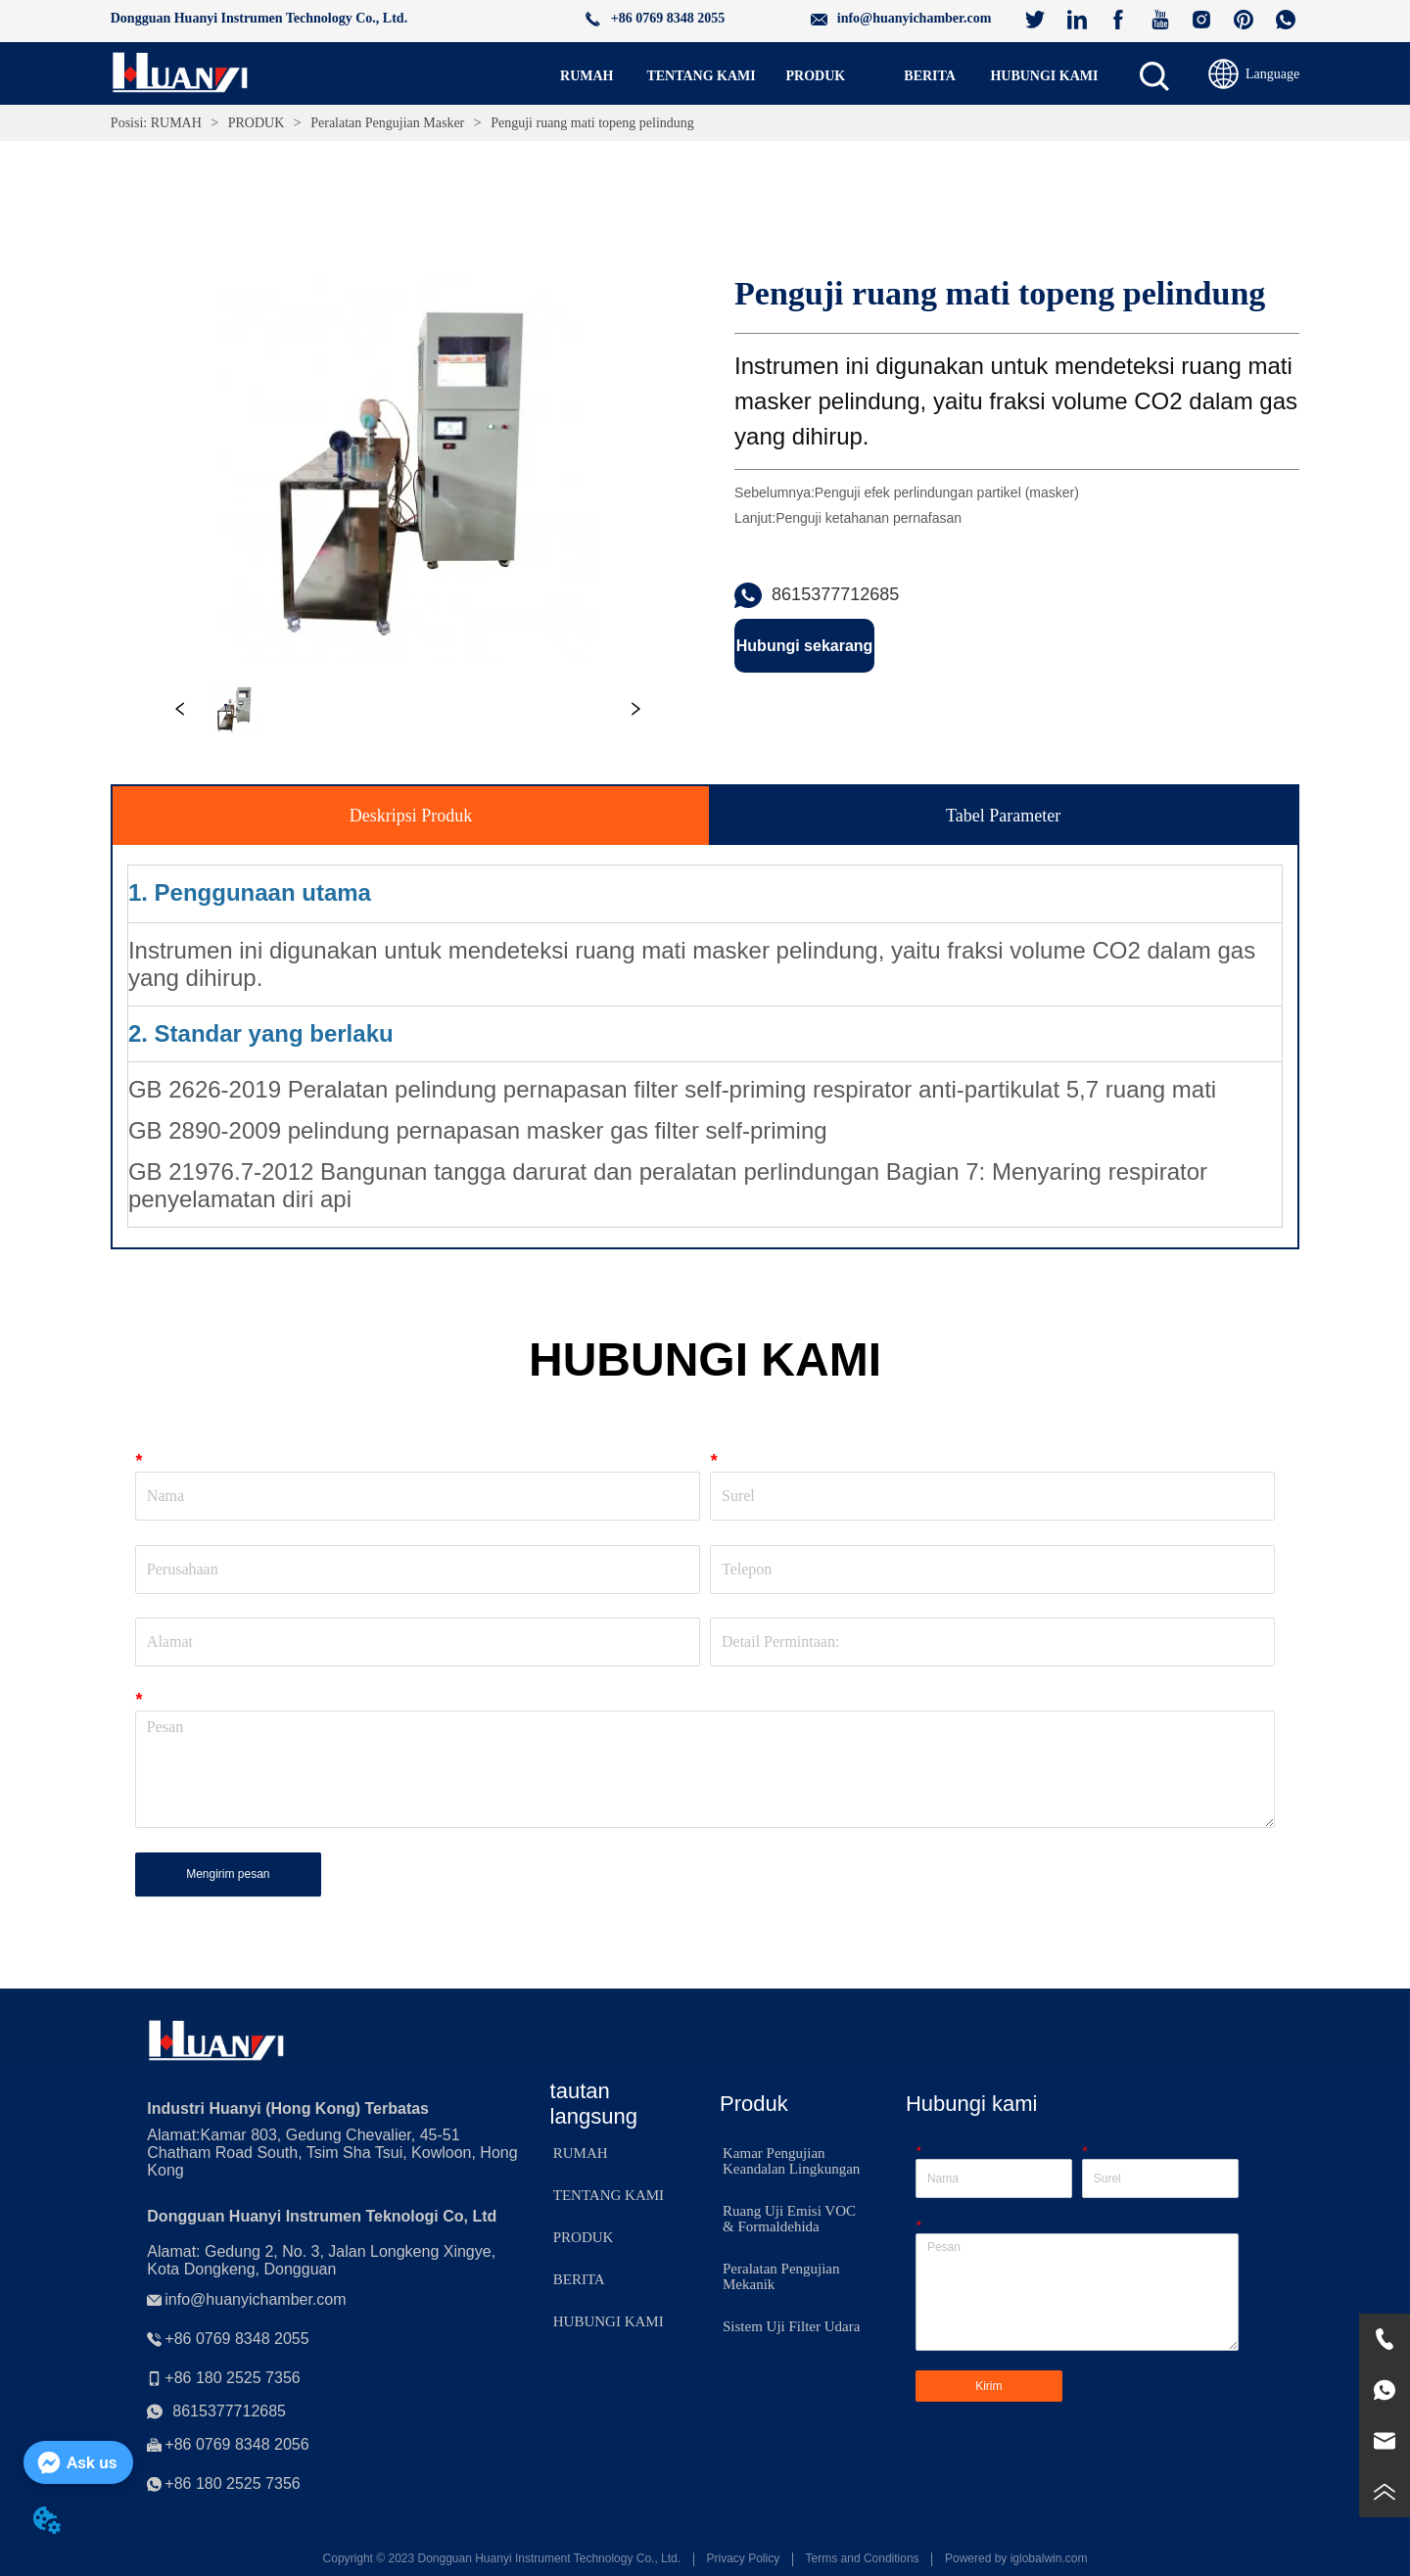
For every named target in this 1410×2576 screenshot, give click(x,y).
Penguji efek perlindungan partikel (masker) (947, 492)
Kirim (988, 2386)
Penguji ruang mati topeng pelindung (591, 123)
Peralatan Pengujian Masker (387, 123)
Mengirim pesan (227, 1874)
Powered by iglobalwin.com (1016, 2558)
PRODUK (256, 123)
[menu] (816, 76)
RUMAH (176, 123)
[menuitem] (815, 76)
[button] (816, 76)
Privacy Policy (742, 2558)
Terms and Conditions (862, 2558)
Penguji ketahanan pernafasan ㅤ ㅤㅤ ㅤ (874, 518)
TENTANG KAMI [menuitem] (700, 76)
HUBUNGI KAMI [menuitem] (1044, 76)
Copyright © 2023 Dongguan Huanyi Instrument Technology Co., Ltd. (502, 2558)
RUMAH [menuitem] (586, 76)
